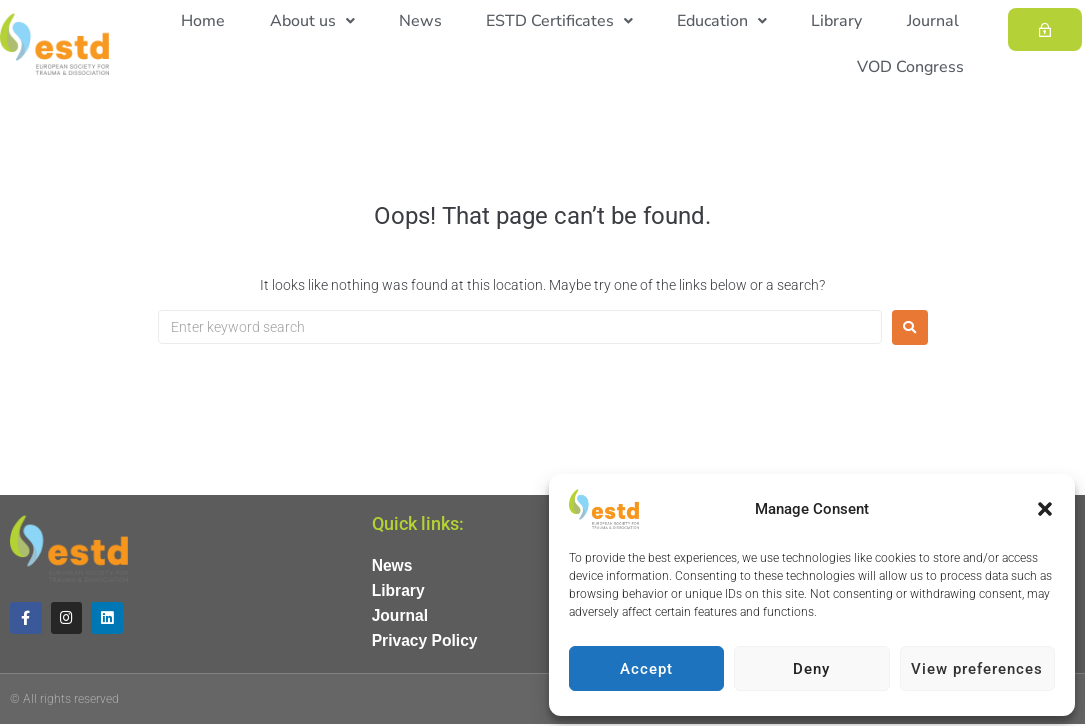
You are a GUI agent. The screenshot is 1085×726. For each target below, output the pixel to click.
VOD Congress (914, 67)
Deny (811, 669)
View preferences (977, 669)
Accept (646, 669)
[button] (1045, 509)
